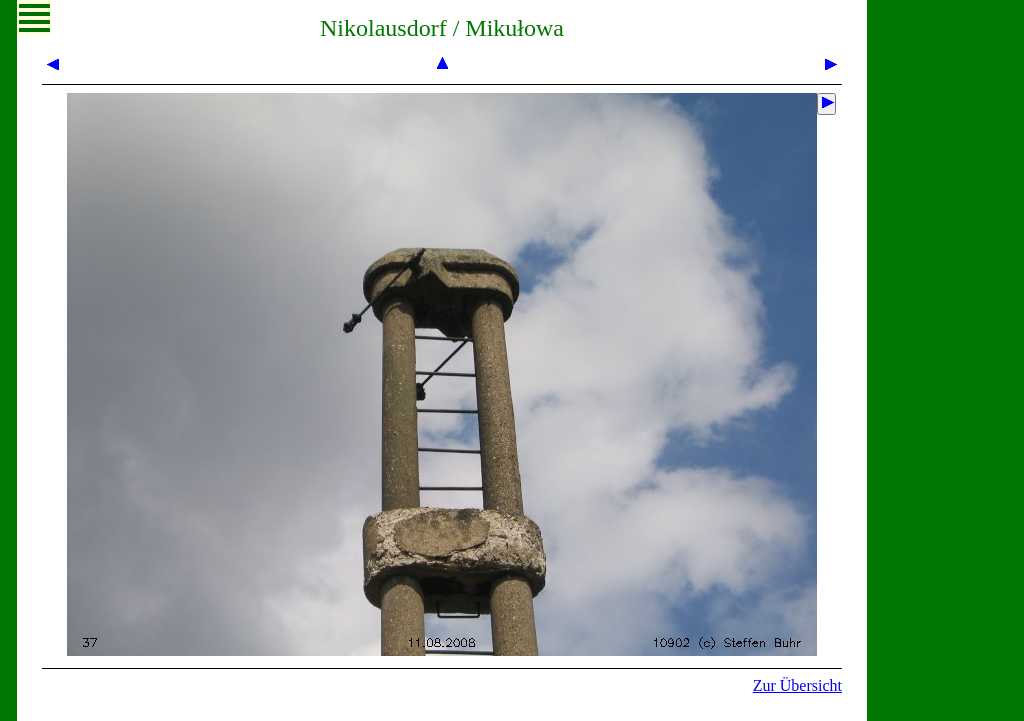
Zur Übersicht (797, 685)
